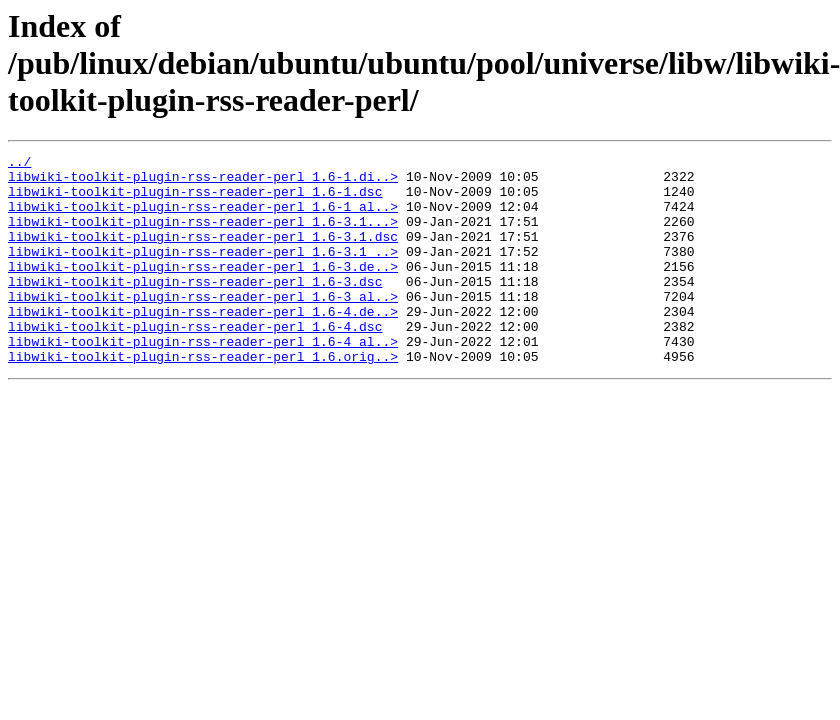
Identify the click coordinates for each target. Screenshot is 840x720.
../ (19, 164)
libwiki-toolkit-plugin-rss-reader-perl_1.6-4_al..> (203, 380)
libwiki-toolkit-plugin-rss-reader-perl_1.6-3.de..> (203, 290)
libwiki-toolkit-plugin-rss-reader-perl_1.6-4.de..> (203, 344)
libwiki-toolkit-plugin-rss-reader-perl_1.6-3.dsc (195, 308)
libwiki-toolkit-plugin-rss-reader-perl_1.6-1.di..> (203, 182)
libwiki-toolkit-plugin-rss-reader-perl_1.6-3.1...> (203, 236)
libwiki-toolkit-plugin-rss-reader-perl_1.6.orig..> (203, 398)
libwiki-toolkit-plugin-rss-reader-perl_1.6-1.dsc (195, 200)
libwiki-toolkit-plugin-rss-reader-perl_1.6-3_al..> (203, 326)
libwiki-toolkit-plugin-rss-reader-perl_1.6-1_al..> (203, 218)
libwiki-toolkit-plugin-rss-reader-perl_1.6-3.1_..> (203, 272)
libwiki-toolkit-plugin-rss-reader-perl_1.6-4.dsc (195, 362)
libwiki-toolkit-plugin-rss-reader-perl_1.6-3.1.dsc (203, 254)
